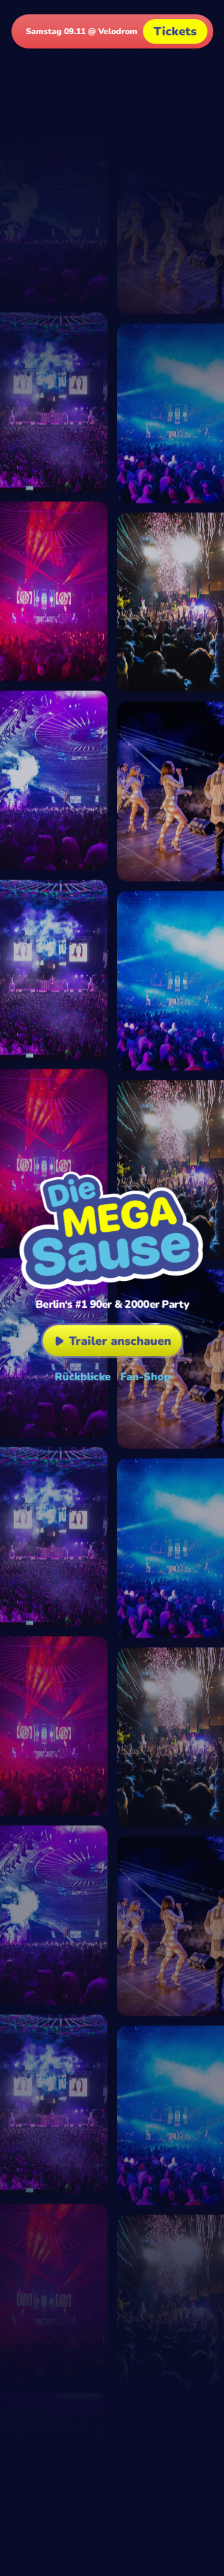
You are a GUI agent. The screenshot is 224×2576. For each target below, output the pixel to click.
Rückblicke (82, 1376)
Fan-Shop (145, 1376)
